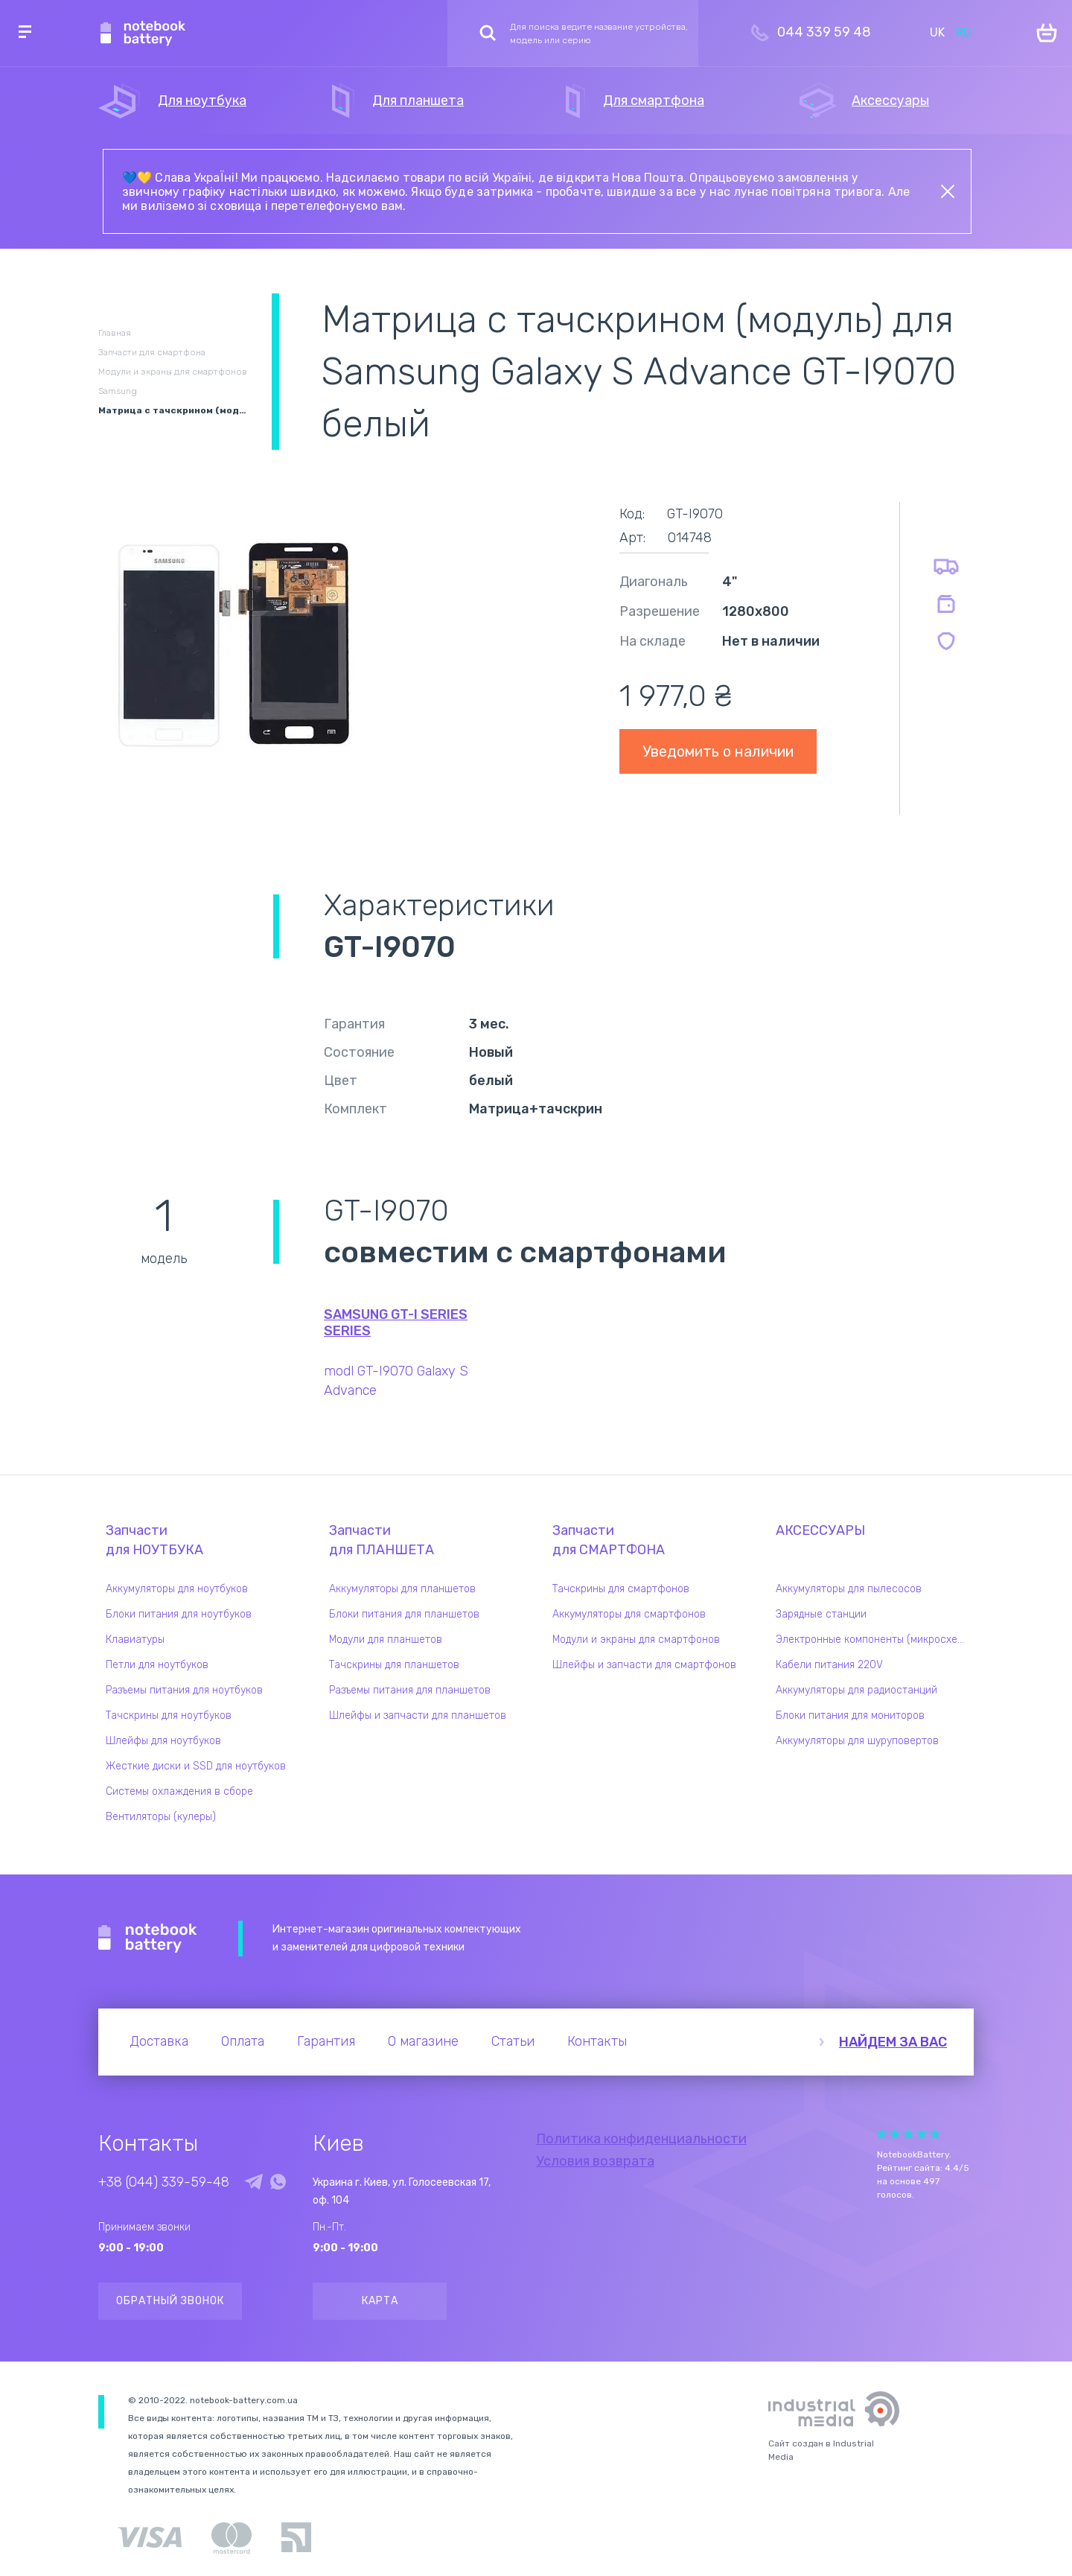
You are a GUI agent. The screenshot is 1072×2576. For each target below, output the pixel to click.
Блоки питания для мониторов (850, 1715)
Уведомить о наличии (718, 751)
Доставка (159, 2041)
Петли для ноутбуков (157, 1665)
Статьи (513, 2041)
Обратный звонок (170, 2300)
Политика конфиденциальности (641, 2139)
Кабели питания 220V (829, 1665)
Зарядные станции (821, 1614)
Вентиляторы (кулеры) (161, 1816)
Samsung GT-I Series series (396, 1322)
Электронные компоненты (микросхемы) (875, 1639)
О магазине (423, 2041)
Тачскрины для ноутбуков (169, 1715)
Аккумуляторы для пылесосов (849, 1589)
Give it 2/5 (895, 2134)
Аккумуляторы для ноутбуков (177, 1589)
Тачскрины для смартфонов (620, 1589)
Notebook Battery (147, 1938)
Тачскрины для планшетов (394, 1665)
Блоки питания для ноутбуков (179, 1614)
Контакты (597, 2041)
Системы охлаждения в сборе (179, 1791)
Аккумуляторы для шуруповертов (857, 1740)
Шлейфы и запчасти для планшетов (417, 1715)
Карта (380, 2300)
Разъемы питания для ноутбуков (184, 1690)
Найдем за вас (893, 2042)
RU (964, 32)
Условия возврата (595, 2161)
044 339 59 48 (824, 32)
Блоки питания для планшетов (404, 1614)
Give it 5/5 (935, 2134)
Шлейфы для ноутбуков (163, 1740)
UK (937, 32)
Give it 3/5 (908, 2134)
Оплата (242, 2041)
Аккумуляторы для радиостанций (856, 1690)
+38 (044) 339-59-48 (163, 2182)
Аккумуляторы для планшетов (402, 1589)
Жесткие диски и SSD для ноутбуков (196, 1766)
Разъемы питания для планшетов (410, 1690)
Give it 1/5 (881, 2134)
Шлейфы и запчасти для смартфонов (644, 1665)
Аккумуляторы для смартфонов (629, 1614)
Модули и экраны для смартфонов (636, 1639)
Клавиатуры (135, 1639)
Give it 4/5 (921, 2134)
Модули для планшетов (385, 1639)
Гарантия (326, 2041)
